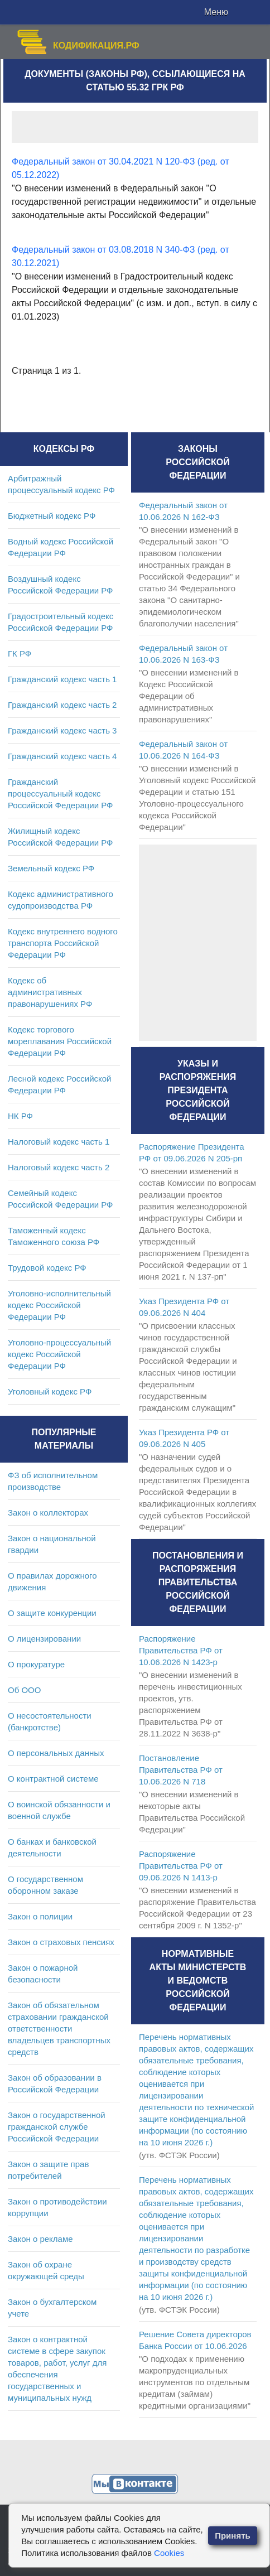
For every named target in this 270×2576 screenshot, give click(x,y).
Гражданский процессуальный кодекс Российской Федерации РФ (60, 793)
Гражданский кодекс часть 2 (62, 705)
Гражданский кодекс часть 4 (62, 756)
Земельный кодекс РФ (51, 868)
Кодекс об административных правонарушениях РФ (50, 992)
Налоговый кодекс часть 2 (58, 1167)
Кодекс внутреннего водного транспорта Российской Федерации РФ (63, 943)
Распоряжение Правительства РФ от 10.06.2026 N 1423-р (181, 1650)
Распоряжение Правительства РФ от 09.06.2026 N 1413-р (181, 1865)
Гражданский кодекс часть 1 (62, 679)
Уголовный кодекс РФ (49, 1391)
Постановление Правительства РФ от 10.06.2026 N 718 (181, 1769)
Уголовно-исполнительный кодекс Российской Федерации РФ (59, 1305)
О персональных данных (56, 1753)
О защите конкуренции (52, 1613)
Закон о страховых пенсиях (61, 1942)
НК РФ (20, 1116)
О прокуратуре (36, 1664)
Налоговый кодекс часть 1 (58, 1141)
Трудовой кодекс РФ (47, 1267)
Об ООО (24, 1690)
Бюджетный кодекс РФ (51, 515)
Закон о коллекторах (48, 1512)
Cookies (169, 2553)
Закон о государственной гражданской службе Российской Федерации (56, 2126)
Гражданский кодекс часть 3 (62, 730)
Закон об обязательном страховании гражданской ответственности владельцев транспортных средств (59, 2028)
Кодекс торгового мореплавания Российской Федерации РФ (60, 1041)
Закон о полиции (40, 1916)
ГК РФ (19, 653)
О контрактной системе (53, 1778)
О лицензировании (44, 1638)
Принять (232, 2535)
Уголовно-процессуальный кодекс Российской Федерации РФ (59, 1354)
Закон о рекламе (40, 2239)
